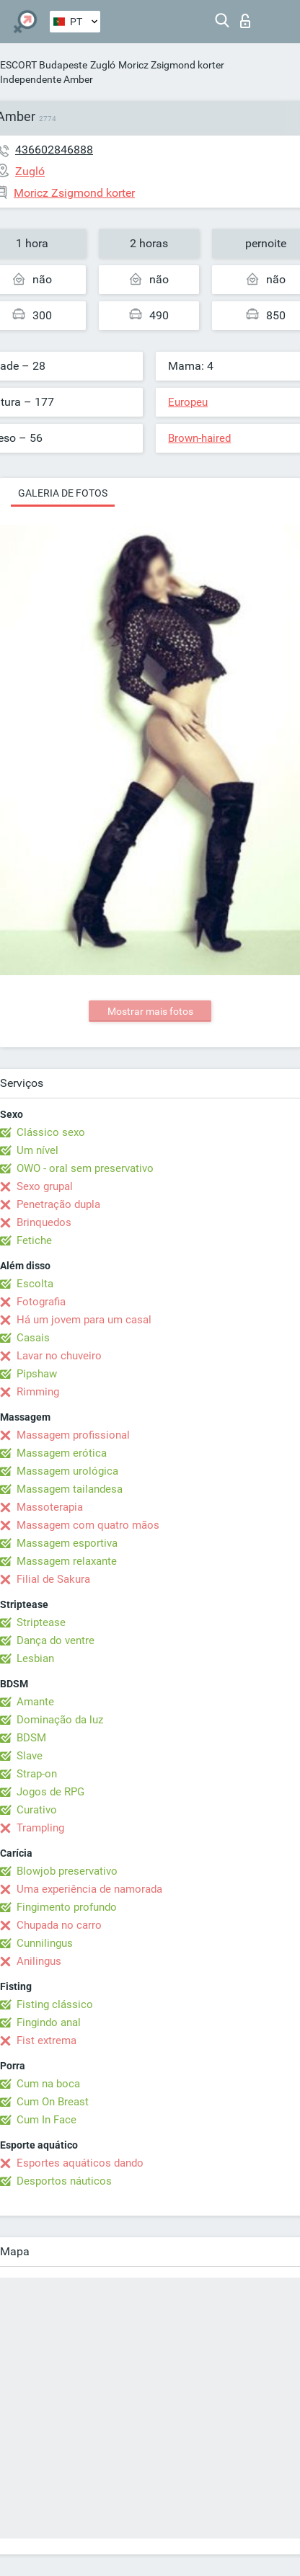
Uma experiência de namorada (89, 1889)
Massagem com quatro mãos (88, 1525)
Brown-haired (199, 438)
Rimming (38, 1391)
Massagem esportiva (67, 1543)
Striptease (41, 1622)
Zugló (102, 65)
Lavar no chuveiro (59, 1355)
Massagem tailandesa (70, 1489)
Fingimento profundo (67, 1907)
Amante (35, 1701)
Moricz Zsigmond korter (171, 65)
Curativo (37, 1809)
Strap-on (37, 1773)
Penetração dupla (58, 1204)
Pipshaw (37, 1373)
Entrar (245, 21)
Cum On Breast (53, 2101)
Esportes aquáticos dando (80, 2163)
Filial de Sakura (53, 1579)
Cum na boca (48, 2083)
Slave (30, 1755)
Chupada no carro (59, 1925)
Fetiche (34, 1240)
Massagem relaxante (67, 1561)
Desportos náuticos (64, 2181)
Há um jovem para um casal (84, 1319)
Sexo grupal (45, 1186)
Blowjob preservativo (67, 1871)
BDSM (31, 1737)
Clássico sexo (51, 1132)
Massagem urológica (67, 1471)
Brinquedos (44, 1222)
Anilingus (39, 1961)
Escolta (35, 1283)
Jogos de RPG (50, 1791)
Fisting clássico (55, 2004)
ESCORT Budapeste (43, 65)
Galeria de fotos (62, 493)
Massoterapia (50, 1507)
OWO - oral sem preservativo (85, 1168)
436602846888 (54, 149)
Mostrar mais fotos (150, 1011)
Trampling (40, 1827)
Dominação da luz (60, 1719)
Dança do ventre (55, 1640)
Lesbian (35, 1658)
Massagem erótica (62, 1453)
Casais (33, 1337)
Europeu (188, 402)
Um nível (37, 1150)
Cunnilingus (45, 1943)
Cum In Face (46, 2119)
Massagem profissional (73, 1435)
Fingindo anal (49, 2022)
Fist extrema (46, 2040)
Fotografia (41, 1301)
